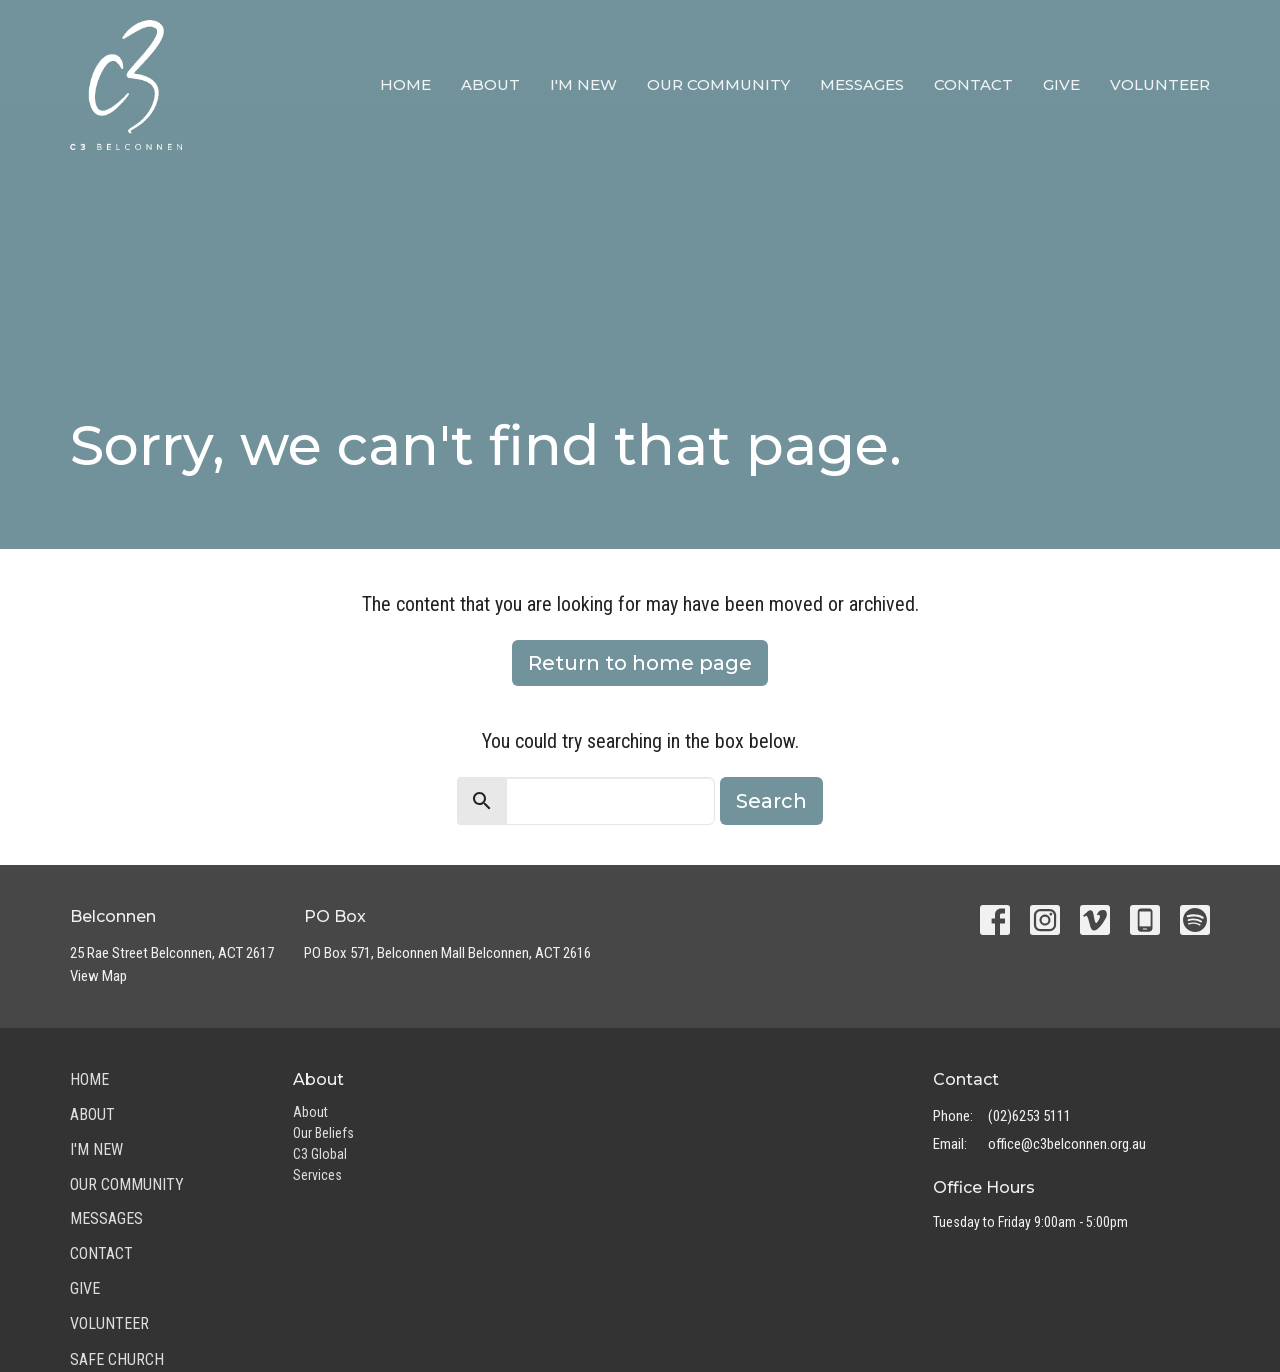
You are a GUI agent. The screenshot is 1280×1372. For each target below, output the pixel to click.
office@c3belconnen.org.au (1067, 1144)
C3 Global (320, 1154)
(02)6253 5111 (1029, 1116)
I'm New (583, 84)
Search (771, 801)
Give (1061, 84)
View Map (98, 976)
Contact (973, 84)
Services (317, 1175)
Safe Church (117, 1359)
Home (405, 84)
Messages (862, 84)
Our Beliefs (323, 1133)
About (490, 84)
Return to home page (640, 663)
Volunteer (1160, 84)
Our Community (718, 84)
